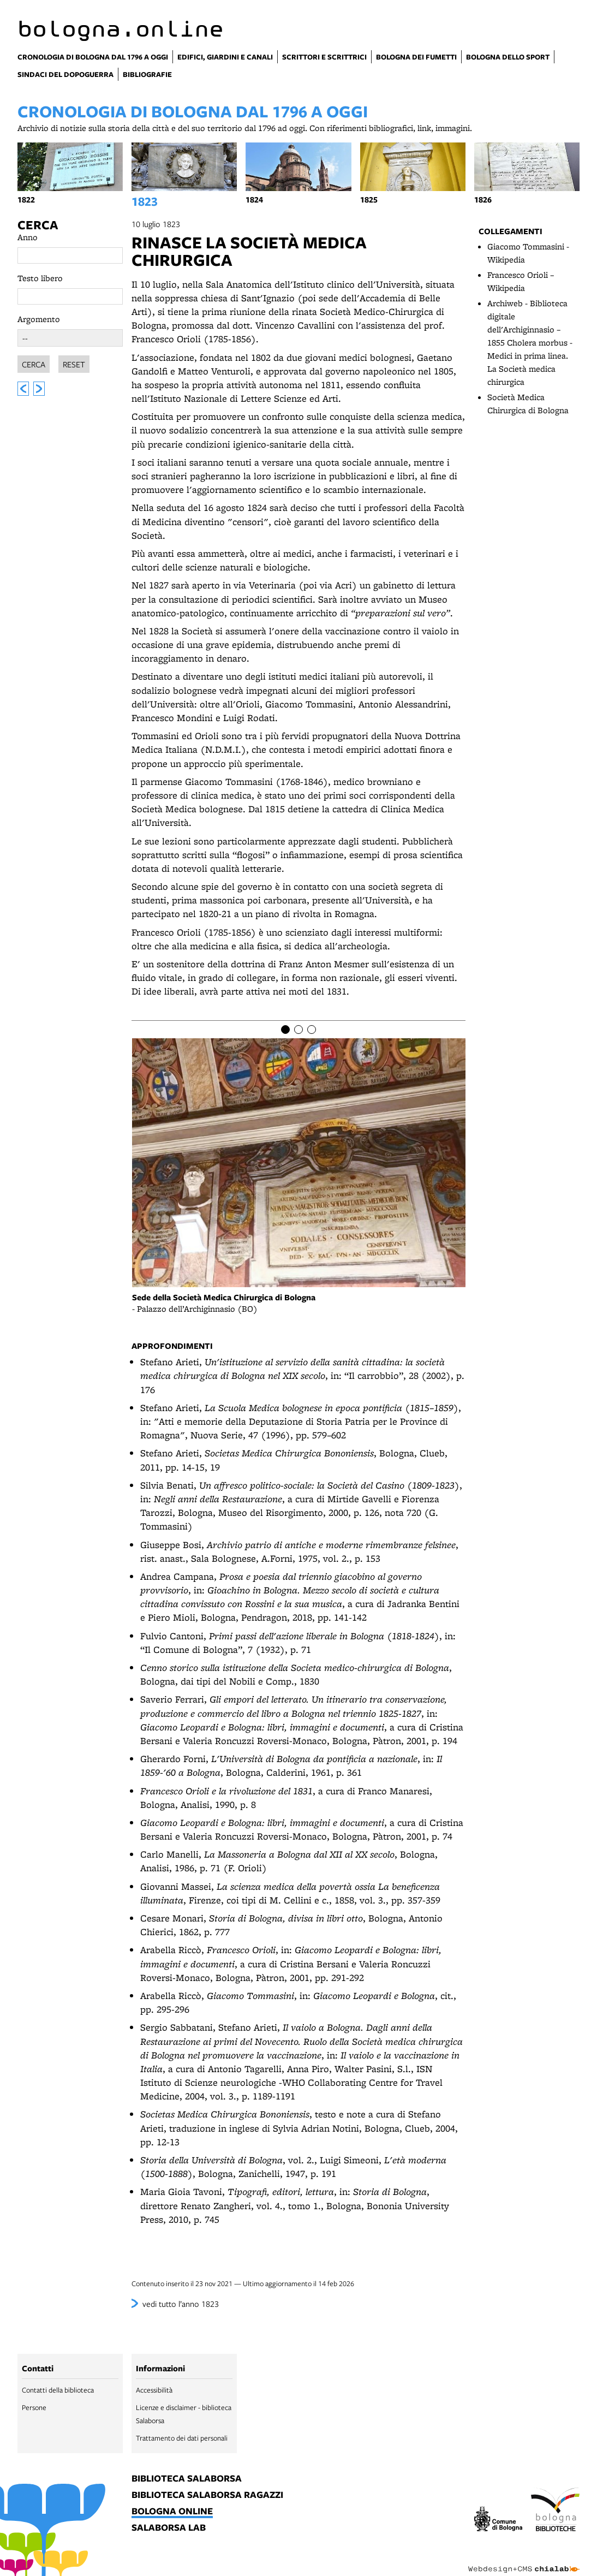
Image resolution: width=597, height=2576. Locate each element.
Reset (74, 362)
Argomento (38, 319)
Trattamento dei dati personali (182, 2438)
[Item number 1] (285, 1029)
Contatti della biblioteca (58, 2390)
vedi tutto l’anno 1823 (180, 2303)
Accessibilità (154, 2390)
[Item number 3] (311, 1029)
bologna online (172, 2511)
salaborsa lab (169, 2528)
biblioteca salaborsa (187, 2478)
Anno (27, 237)
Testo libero (40, 278)
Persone (34, 2407)
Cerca (37, 224)
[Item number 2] (298, 1029)
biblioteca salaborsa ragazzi (207, 2495)
